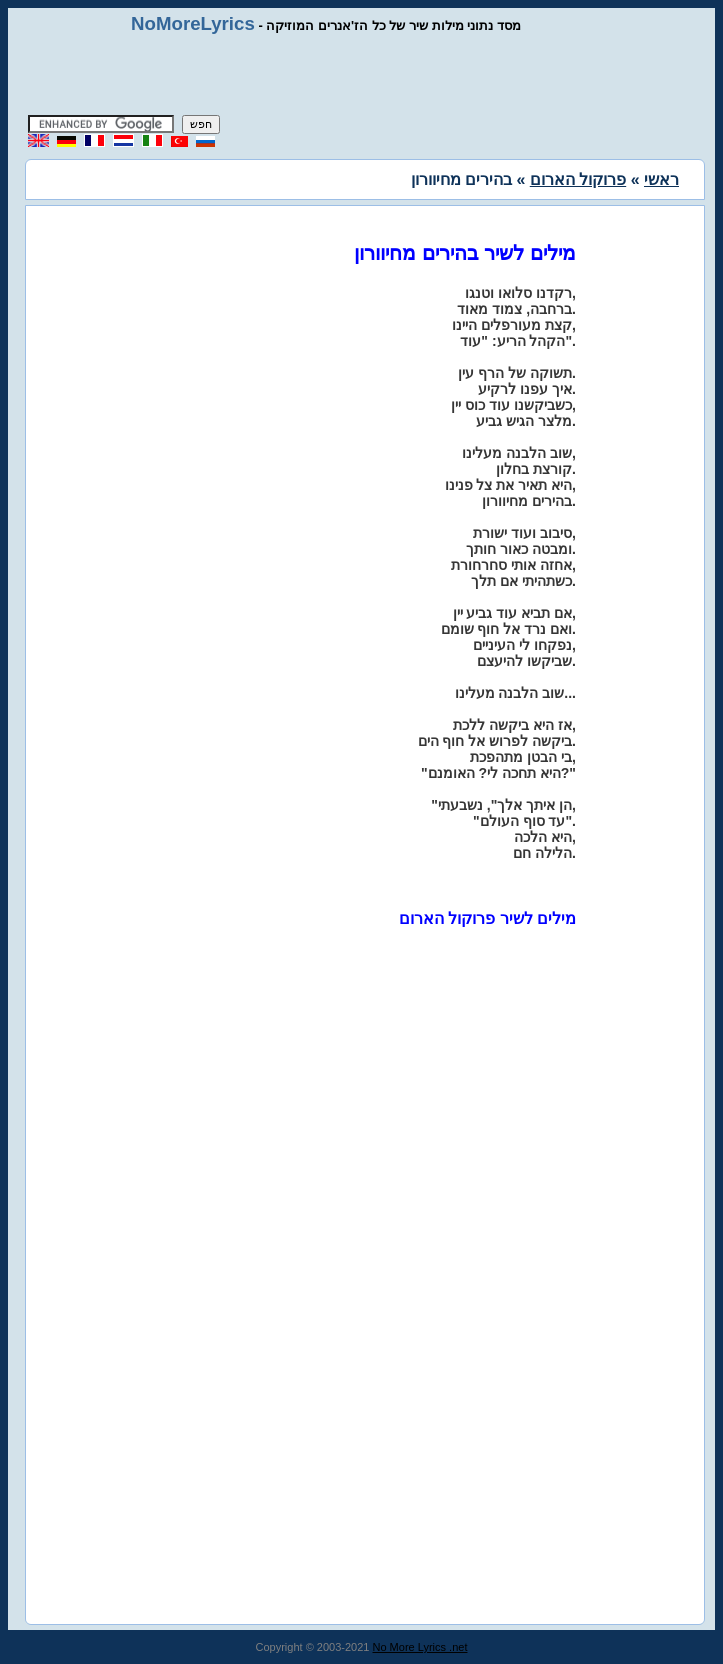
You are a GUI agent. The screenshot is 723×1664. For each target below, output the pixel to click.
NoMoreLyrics (193, 23)
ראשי (661, 179)
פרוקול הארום (578, 179)
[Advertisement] (362, 75)
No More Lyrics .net (420, 1647)
